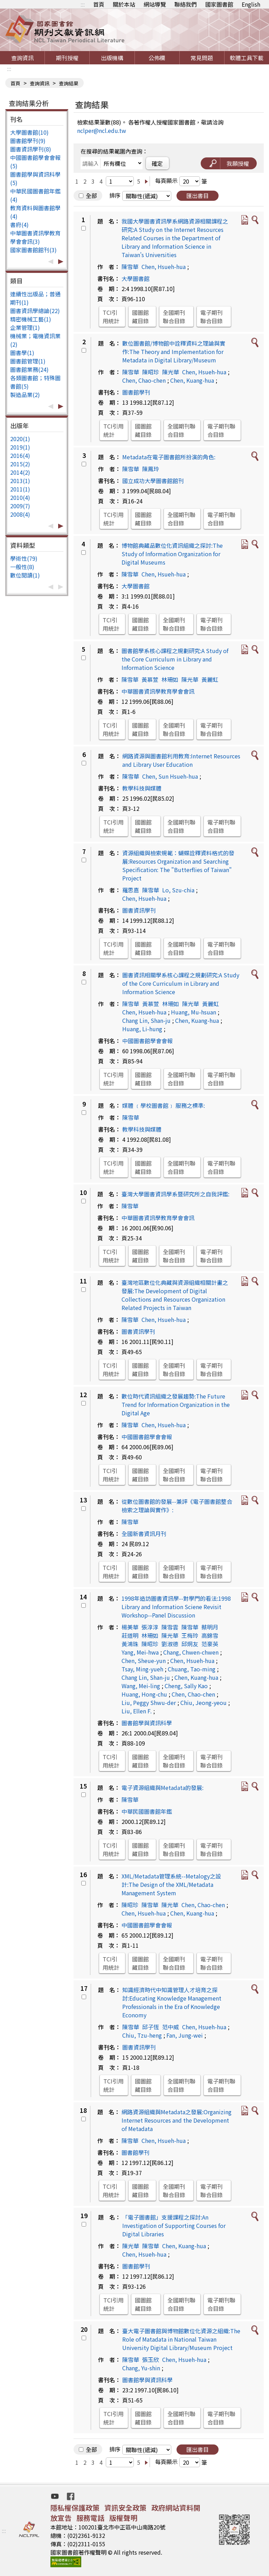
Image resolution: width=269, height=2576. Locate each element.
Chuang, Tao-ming (191, 1669)
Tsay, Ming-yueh (142, 1669)
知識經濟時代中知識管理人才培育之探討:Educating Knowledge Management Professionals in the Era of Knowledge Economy (171, 2002)
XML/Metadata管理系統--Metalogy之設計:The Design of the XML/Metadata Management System (171, 1884)
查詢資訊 (22, 58)
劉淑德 (169, 1644)
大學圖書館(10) (29, 132)
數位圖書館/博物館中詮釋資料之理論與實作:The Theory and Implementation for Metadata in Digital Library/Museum (173, 351)
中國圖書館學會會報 (147, 1040)
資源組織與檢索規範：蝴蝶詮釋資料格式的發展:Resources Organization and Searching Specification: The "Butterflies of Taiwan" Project (178, 865)
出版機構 (112, 58)
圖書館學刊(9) (28, 140)
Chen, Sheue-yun (144, 1660)
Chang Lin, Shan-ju (146, 1020)
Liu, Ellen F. (137, 1711)
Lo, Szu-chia (178, 890)
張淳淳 (150, 1627)
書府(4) (19, 224)
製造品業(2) (25, 394)
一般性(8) (22, 566)
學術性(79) (23, 558)
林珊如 (169, 679)
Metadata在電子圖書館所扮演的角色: (168, 457)
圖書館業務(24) (29, 369)
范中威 (170, 2027)
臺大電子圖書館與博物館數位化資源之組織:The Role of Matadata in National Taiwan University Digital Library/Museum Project (181, 2339)
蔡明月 (209, 1627)
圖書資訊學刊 (139, 910)
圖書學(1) (22, 352)
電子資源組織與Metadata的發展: (163, 1787)
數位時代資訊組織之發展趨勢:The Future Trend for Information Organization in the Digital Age (176, 1404)
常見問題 (202, 58)
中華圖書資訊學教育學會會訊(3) (35, 237)
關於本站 (124, 4)
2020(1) (20, 438)
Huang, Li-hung (142, 1029)
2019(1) (20, 447)
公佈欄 (157, 58)
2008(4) (20, 514)
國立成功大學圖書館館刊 (153, 480)
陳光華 (170, 372)
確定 (157, 163)
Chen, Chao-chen (144, 380)
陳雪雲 (169, 1627)
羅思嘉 (130, 890)
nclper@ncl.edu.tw (101, 130)
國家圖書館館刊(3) (33, 250)
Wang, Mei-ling (141, 1686)
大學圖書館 (136, 278)
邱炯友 (189, 1644)
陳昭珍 (150, 372)
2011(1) (20, 489)
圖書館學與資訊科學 (147, 1723)
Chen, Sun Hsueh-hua (170, 776)
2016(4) (20, 455)
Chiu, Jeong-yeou (203, 1702)
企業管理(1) (25, 327)
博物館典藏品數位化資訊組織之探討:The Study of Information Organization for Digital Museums (172, 553)
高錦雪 (209, 1635)
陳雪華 (130, 266)
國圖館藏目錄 (140, 316)
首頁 (98, 4)
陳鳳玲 (150, 469)
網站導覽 (155, 4)
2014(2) (20, 472)
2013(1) (20, 480)
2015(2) (20, 464)
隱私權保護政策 (74, 2508)
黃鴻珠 (130, 1644)
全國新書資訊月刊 (144, 1533)
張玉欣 (150, 2359)
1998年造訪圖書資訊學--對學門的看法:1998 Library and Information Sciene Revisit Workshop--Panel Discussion (176, 1606)
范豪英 (209, 1644)
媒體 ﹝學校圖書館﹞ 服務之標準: (163, 1105)
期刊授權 (67, 58)
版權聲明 (123, 2518)
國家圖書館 (219, 4)
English (251, 4)
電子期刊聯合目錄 (211, 316)
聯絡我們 (185, 4)
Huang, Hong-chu (144, 1694)
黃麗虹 (209, 679)
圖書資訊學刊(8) (30, 149)
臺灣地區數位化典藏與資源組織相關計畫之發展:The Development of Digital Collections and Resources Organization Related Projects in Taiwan (175, 1295)
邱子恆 (150, 2027)
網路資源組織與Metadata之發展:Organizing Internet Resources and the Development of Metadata (177, 2120)
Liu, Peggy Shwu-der (149, 1702)
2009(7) (20, 506)
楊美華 (130, 1627)
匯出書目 (197, 195)
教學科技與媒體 (141, 788)
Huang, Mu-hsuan (193, 1012)
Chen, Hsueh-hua (164, 266)
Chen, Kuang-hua (192, 380)
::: (83, 4)
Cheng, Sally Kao (186, 1686)
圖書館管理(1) (28, 361)
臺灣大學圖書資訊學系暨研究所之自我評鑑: (175, 1194)
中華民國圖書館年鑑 (147, 1811)
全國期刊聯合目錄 (174, 316)
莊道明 (130, 1635)
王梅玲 (189, 1635)
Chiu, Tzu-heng (142, 2035)
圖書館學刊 (136, 392)
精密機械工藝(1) (30, 319)
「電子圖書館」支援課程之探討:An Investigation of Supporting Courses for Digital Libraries (174, 2225)
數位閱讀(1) (25, 575)
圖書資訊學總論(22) (35, 310)
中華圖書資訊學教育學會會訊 (158, 691)
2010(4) (20, 497)
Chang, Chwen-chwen (191, 1652)
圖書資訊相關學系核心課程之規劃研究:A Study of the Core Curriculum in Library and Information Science (180, 983)
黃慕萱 (150, 679)
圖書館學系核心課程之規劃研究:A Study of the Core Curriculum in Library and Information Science (175, 659)
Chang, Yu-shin (141, 2368)
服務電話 (90, 2518)
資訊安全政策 (125, 2508)
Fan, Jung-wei (184, 2035)
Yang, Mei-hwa (140, 1652)
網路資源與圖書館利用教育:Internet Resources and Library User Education (181, 760)
